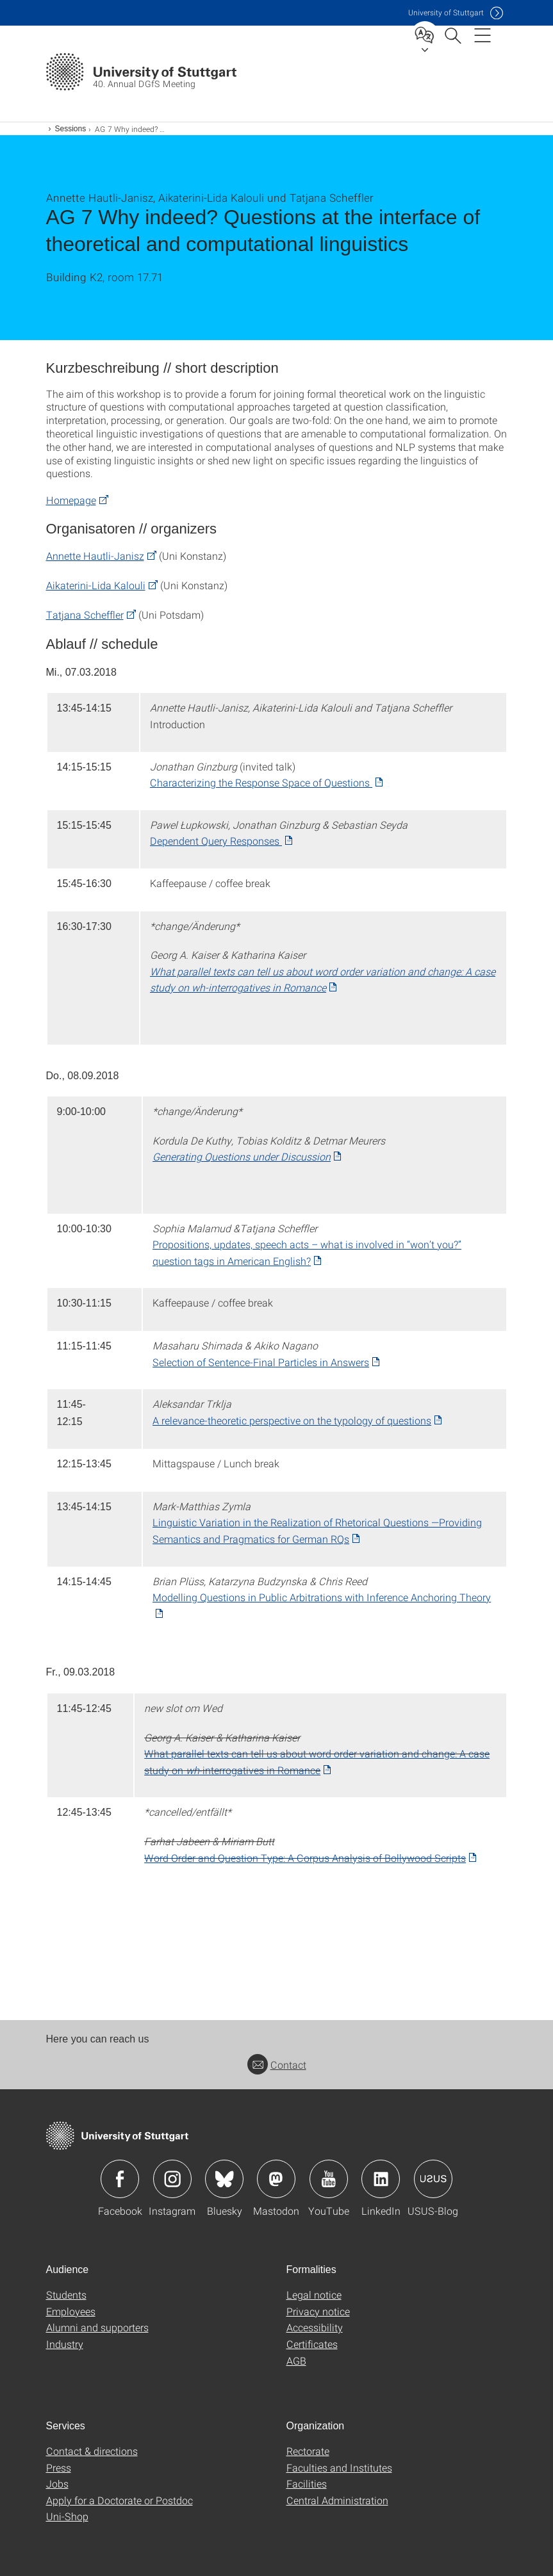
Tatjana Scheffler (85, 614)
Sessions (71, 128)
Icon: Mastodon (276, 2179)
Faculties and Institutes (339, 2467)
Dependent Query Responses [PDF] (216, 840)
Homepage (71, 500)
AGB (296, 2360)
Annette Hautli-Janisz (95, 555)
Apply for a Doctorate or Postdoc (119, 2500)
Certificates (312, 2344)
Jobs (57, 2483)
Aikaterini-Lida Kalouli (95, 585)
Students (66, 2294)
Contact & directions (92, 2451)
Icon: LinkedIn (380, 2179)
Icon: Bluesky (224, 2179)
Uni (446, 12)
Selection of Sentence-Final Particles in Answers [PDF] (261, 1362)
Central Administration (337, 2500)
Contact (276, 2064)
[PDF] (310, 1857)
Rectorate (307, 2451)
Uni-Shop (67, 2516)
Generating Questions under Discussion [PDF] (242, 1156)
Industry (64, 2344)
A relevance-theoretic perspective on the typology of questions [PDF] (292, 1420)
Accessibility (314, 2327)
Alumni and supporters (97, 2327)
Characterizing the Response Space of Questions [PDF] (261, 782)
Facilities (306, 2483)
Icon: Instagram (172, 2179)
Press (58, 2467)
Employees (70, 2311)
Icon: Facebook (120, 2179)
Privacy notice (318, 2311)
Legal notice (314, 2294)
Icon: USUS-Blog (433, 2179)
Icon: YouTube (329, 2179)
